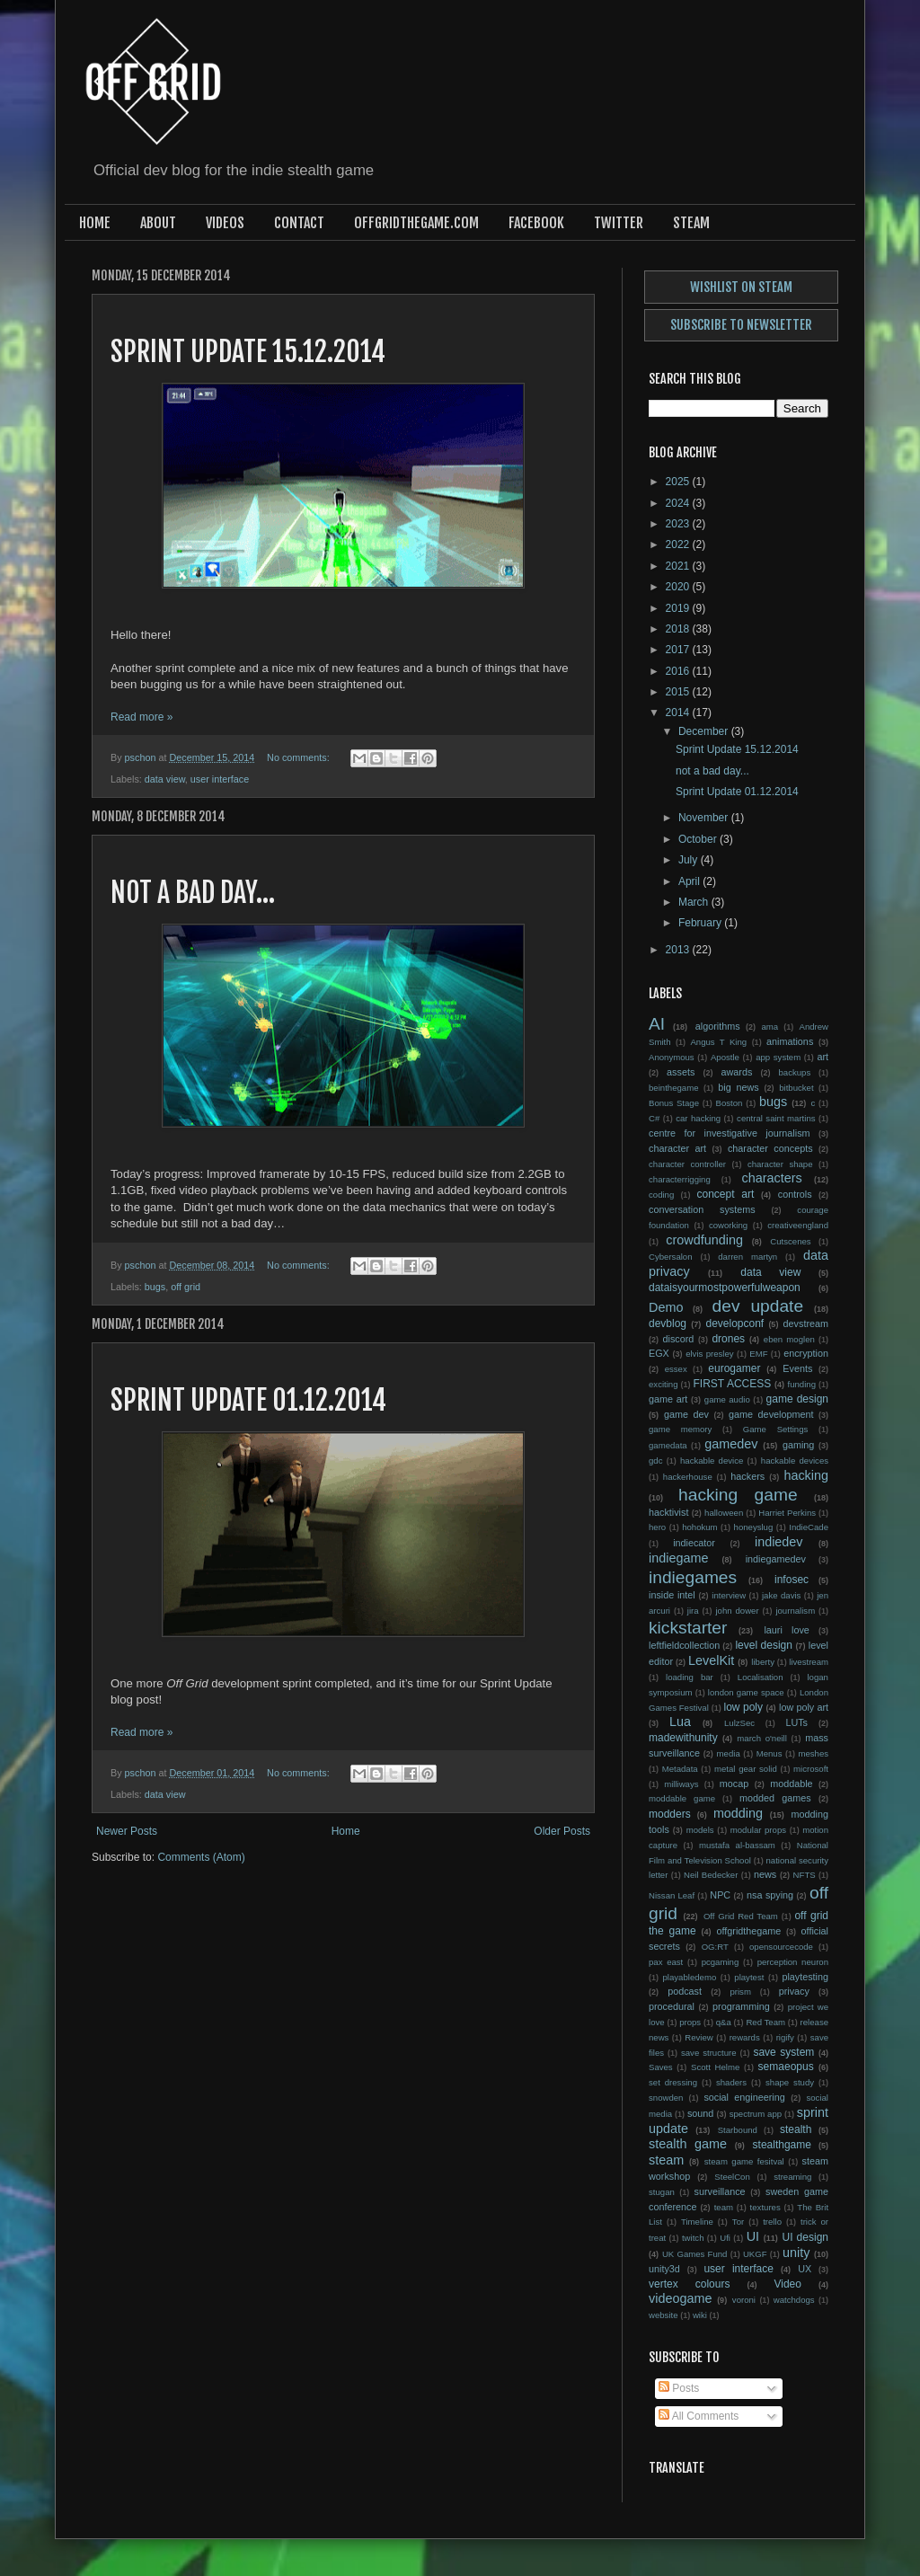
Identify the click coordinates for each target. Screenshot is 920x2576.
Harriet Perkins (787, 1513)
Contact (299, 223)
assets (680, 1072)
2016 (679, 671)
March (695, 902)
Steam (691, 223)
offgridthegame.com (416, 223)
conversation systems (702, 1209)
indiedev (779, 1542)
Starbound (737, 2130)
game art (668, 1399)
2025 (679, 481)
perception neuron (792, 1962)
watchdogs (794, 2300)
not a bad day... (193, 892)
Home (95, 223)
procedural (671, 2006)
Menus (769, 1753)
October (699, 839)
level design (763, 1645)
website (663, 2315)
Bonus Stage (674, 1103)
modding (738, 1813)
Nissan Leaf (671, 1895)
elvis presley (709, 1354)
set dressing (673, 2082)
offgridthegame (749, 1930)
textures (765, 2207)
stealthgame (782, 2144)
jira (693, 1611)
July (689, 860)
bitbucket (796, 1088)
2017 (679, 649)
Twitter (618, 223)
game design (797, 1399)
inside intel (672, 1594)
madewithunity (683, 1737)
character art (677, 1148)
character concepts (770, 1148)
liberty (762, 1662)
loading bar (689, 1677)
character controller (687, 1164)
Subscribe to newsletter (741, 324)
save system (783, 2052)
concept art (725, 1194)
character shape (780, 1164)
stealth (795, 2129)
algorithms (717, 1026)
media (728, 1753)
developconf (734, 1323)
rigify (785, 2037)
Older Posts (562, 1831)
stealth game (688, 2144)
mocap (734, 1783)
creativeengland (797, 1225)
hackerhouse (687, 1477)
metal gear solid (745, 1769)
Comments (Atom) (200, 1857)
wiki (700, 2315)
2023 (679, 524)
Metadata (680, 1769)
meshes (813, 1753)
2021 (679, 566)
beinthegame (673, 1088)
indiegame (678, 1558)
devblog (667, 1323)
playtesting (805, 1976)
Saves (661, 2067)
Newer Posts (126, 1831)
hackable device (711, 1460)
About (158, 223)
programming (741, 2006)
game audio (727, 1399)
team (723, 2207)
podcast (685, 1991)
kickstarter (688, 1627)
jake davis (781, 1595)
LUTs (796, 1722)
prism (740, 1991)
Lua (680, 1721)
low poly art (803, 1707)
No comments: (299, 757)
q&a (723, 2022)
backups (795, 1072)
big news (738, 1087)
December (704, 731)
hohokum (699, 1527)
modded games (775, 1798)
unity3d (664, 2268)
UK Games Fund (695, 2254)
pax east (666, 1962)
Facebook (536, 223)
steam (666, 2160)
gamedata (668, 1445)
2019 (679, 608)
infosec (791, 1579)
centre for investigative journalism (729, 1133)
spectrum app (756, 2114)
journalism (795, 1611)
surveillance (720, 2191)
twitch (693, 2238)
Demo (666, 1307)
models (700, 1830)
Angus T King (718, 1042)
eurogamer (734, 1368)
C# (654, 1118)
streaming (792, 2177)
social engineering (743, 2097)
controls (795, 1194)
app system (778, 1057)
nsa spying (770, 1895)
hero (657, 1527)
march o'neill (762, 1738)
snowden (666, 2097)
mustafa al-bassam (737, 1845)
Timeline (697, 2221)
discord (678, 1338)
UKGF (755, 2254)
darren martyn (747, 1256)
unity (796, 2252)
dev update (758, 1306)
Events (797, 1368)
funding (802, 1384)
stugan (662, 2192)
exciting (663, 1384)
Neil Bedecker (711, 1875)
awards (737, 1072)
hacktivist (668, 1512)
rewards (745, 2037)
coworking (728, 1225)
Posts (679, 2388)
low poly (744, 1707)
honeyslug (754, 1527)
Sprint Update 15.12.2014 (248, 351)
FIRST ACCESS (732, 1383)
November (704, 817)
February (701, 922)
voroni (744, 2300)
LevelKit (711, 1660)
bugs (155, 1286)
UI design (805, 2237)
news (765, 1874)
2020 (679, 586)
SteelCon (731, 2177)
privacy (794, 1991)
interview (729, 1595)
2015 (679, 692)
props (690, 2022)
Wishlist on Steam (741, 287)
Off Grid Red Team (740, 1916)
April (690, 881)
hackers (747, 1476)
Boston (729, 1103)
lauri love (786, 1629)
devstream (805, 1323)
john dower (736, 1611)
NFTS (804, 1875)
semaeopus (786, 2066)
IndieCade (808, 1527)
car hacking (698, 1118)
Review (698, 2037)
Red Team (765, 2022)
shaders (731, 2082)
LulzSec (739, 1723)
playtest (749, 1977)
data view (165, 779)
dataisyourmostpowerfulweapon (725, 1287)
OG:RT (715, 1947)
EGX (659, 1353)
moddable (791, 1783)
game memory (680, 1429)
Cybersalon (671, 1256)
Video (787, 2284)
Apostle (725, 1057)
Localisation (760, 1677)
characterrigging (680, 1179)
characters (772, 1178)
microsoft (810, 1769)
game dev (686, 1414)
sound (700, 2113)
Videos (225, 223)
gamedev (730, 1444)
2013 (679, 949)
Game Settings (776, 1429)
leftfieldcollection (684, 1645)
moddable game (682, 1798)
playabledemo (690, 1977)
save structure (709, 2053)
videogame (680, 2298)
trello (772, 2221)
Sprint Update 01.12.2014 (248, 1400)
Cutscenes (790, 1241)
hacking (805, 1475)
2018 (679, 629)
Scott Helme (715, 2067)
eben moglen (789, 1339)
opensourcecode (781, 1947)
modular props (758, 1830)
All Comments (699, 2416)
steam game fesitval (744, 2161)
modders (670, 1814)
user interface (219, 779)
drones (728, 1338)
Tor (738, 2221)
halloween (723, 1513)
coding (661, 1194)
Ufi (725, 2238)
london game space (746, 1692)
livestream (808, 1662)
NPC (720, 1895)
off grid (185, 1286)
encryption (805, 1353)
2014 (679, 712)
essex (676, 1369)
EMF (758, 1354)
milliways (681, 1784)
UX (804, 2268)
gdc (655, 1460)
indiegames (693, 1577)
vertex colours (689, 2284)
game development (771, 1414)
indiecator (694, 1542)
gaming (798, 1444)
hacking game (738, 1494)
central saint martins (776, 1118)
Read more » (141, 717)
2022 (679, 544)
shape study (789, 2082)
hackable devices (794, 1460)
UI (753, 2236)
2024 (679, 503)
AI (657, 1023)
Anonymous (671, 1057)
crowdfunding (704, 1240)
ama (770, 1026)
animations (789, 1041)
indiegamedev (776, 1559)
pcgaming (720, 1962)
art (822, 1056)
